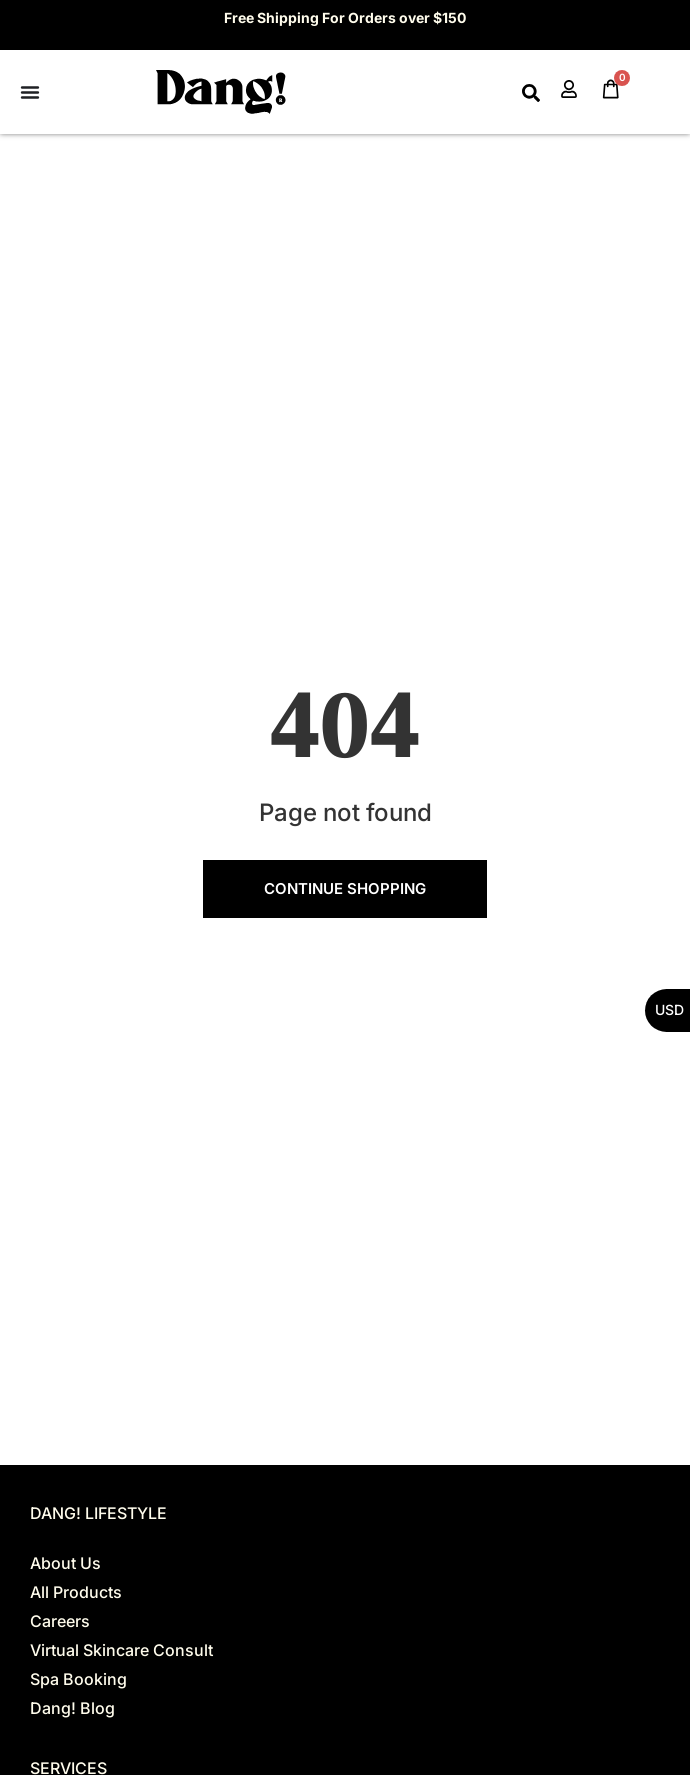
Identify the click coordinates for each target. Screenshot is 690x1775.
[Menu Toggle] (30, 92)
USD (669, 1009)
